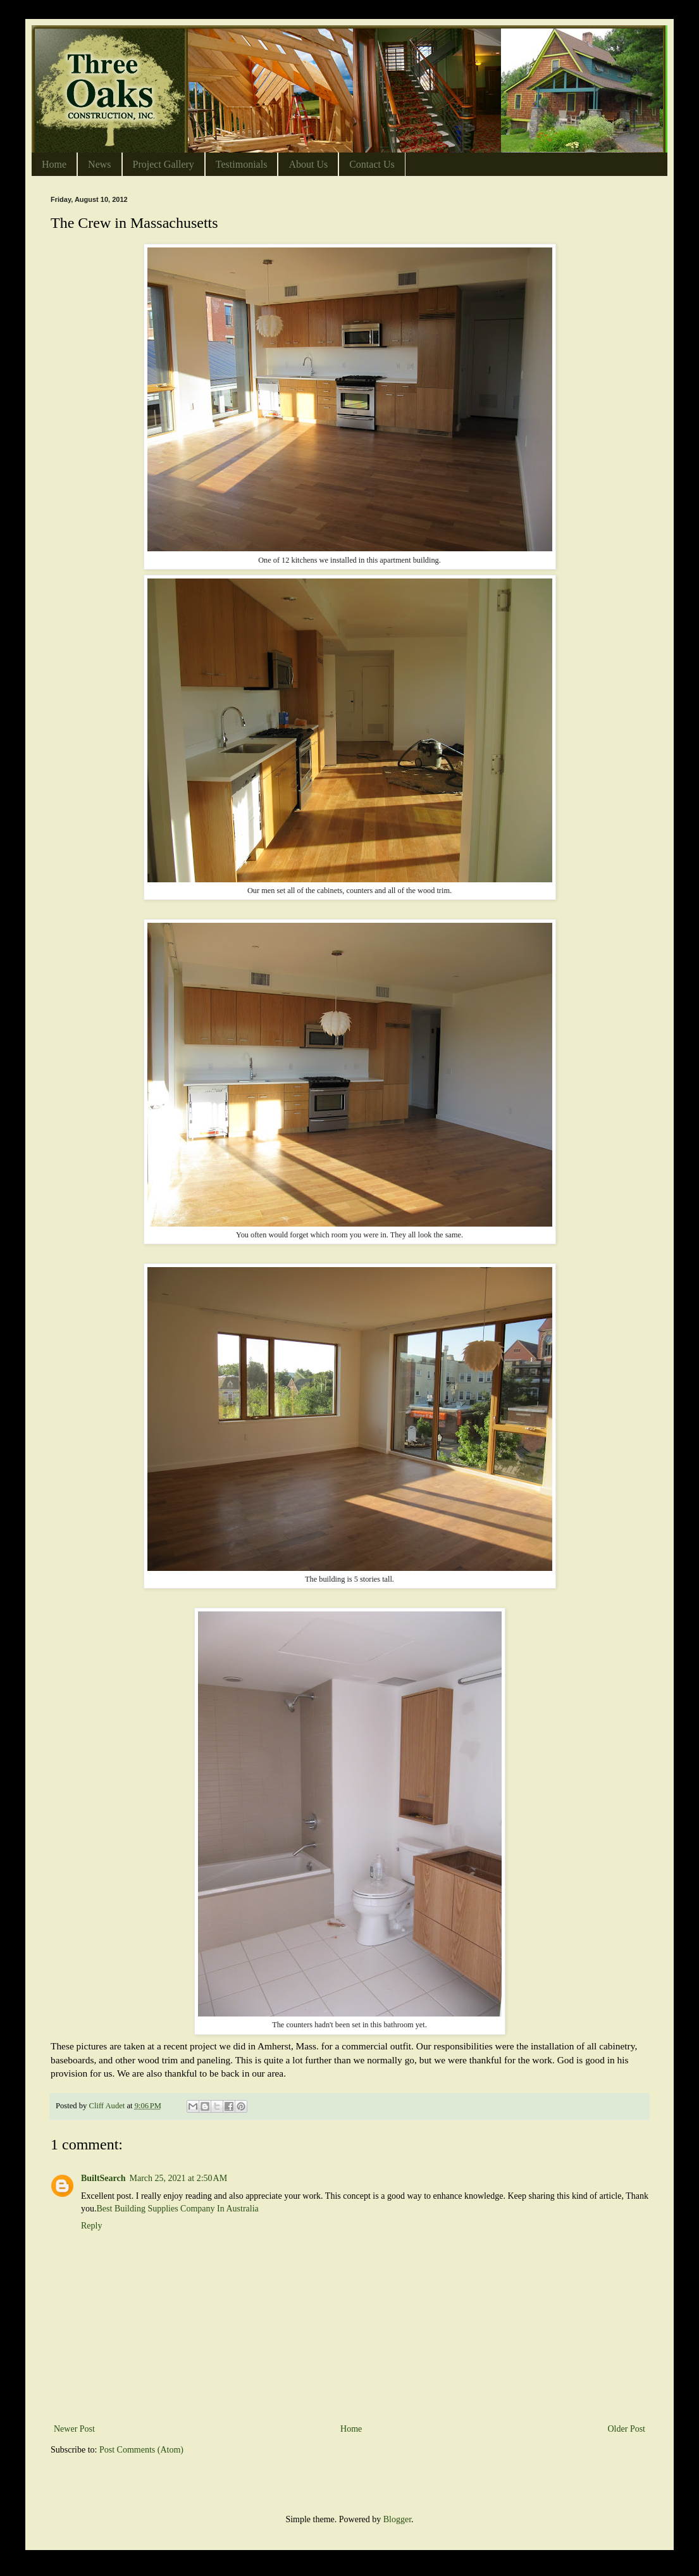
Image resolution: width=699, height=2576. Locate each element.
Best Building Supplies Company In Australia (178, 2208)
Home (54, 164)
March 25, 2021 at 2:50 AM (179, 2178)
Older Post (627, 2429)
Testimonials (242, 164)
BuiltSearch (103, 2178)
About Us (308, 164)
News (99, 164)
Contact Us (372, 164)
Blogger (397, 2519)
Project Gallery (163, 164)
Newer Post (74, 2429)
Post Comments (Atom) (141, 2449)
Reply (91, 2225)
